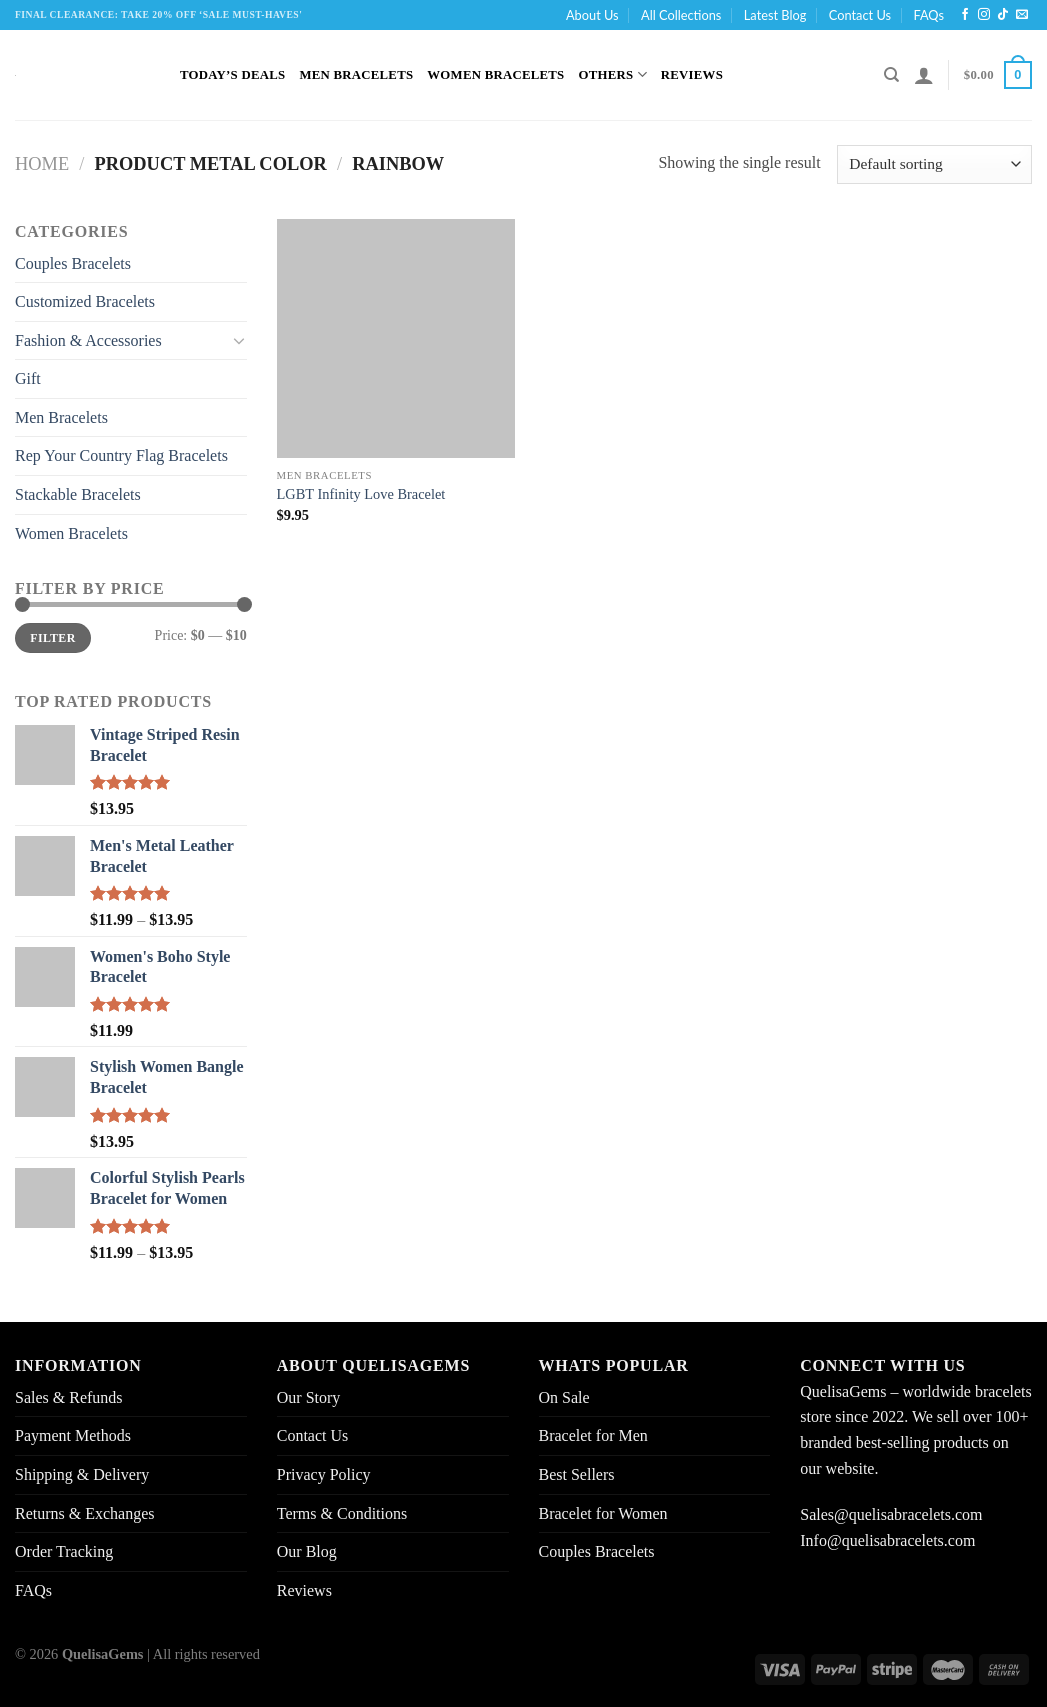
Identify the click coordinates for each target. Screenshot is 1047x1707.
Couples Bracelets (73, 263)
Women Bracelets (495, 75)
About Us (592, 15)
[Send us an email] (1022, 15)
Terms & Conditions (342, 1513)
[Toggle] (239, 340)
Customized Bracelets (85, 301)
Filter (52, 638)
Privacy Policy (324, 1474)
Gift (28, 378)
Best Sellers (577, 1474)
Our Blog (307, 1551)
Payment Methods (73, 1435)
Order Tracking (64, 1551)
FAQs (928, 15)
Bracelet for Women (603, 1513)
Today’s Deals (232, 75)
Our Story (309, 1397)
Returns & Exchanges (85, 1513)
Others (612, 74)
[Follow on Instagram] (984, 15)
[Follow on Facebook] (965, 15)
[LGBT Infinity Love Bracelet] (396, 338)
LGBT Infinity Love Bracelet (361, 494)
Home (42, 164)
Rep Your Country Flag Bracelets (121, 455)
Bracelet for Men (593, 1435)
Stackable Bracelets (78, 494)
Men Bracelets (356, 75)
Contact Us (860, 15)
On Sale (564, 1397)
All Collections (681, 15)
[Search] (891, 75)
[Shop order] (934, 164)
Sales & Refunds (69, 1397)
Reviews (692, 75)
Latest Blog (775, 15)
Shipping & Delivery (82, 1474)
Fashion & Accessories (88, 340)
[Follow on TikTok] (1003, 15)
